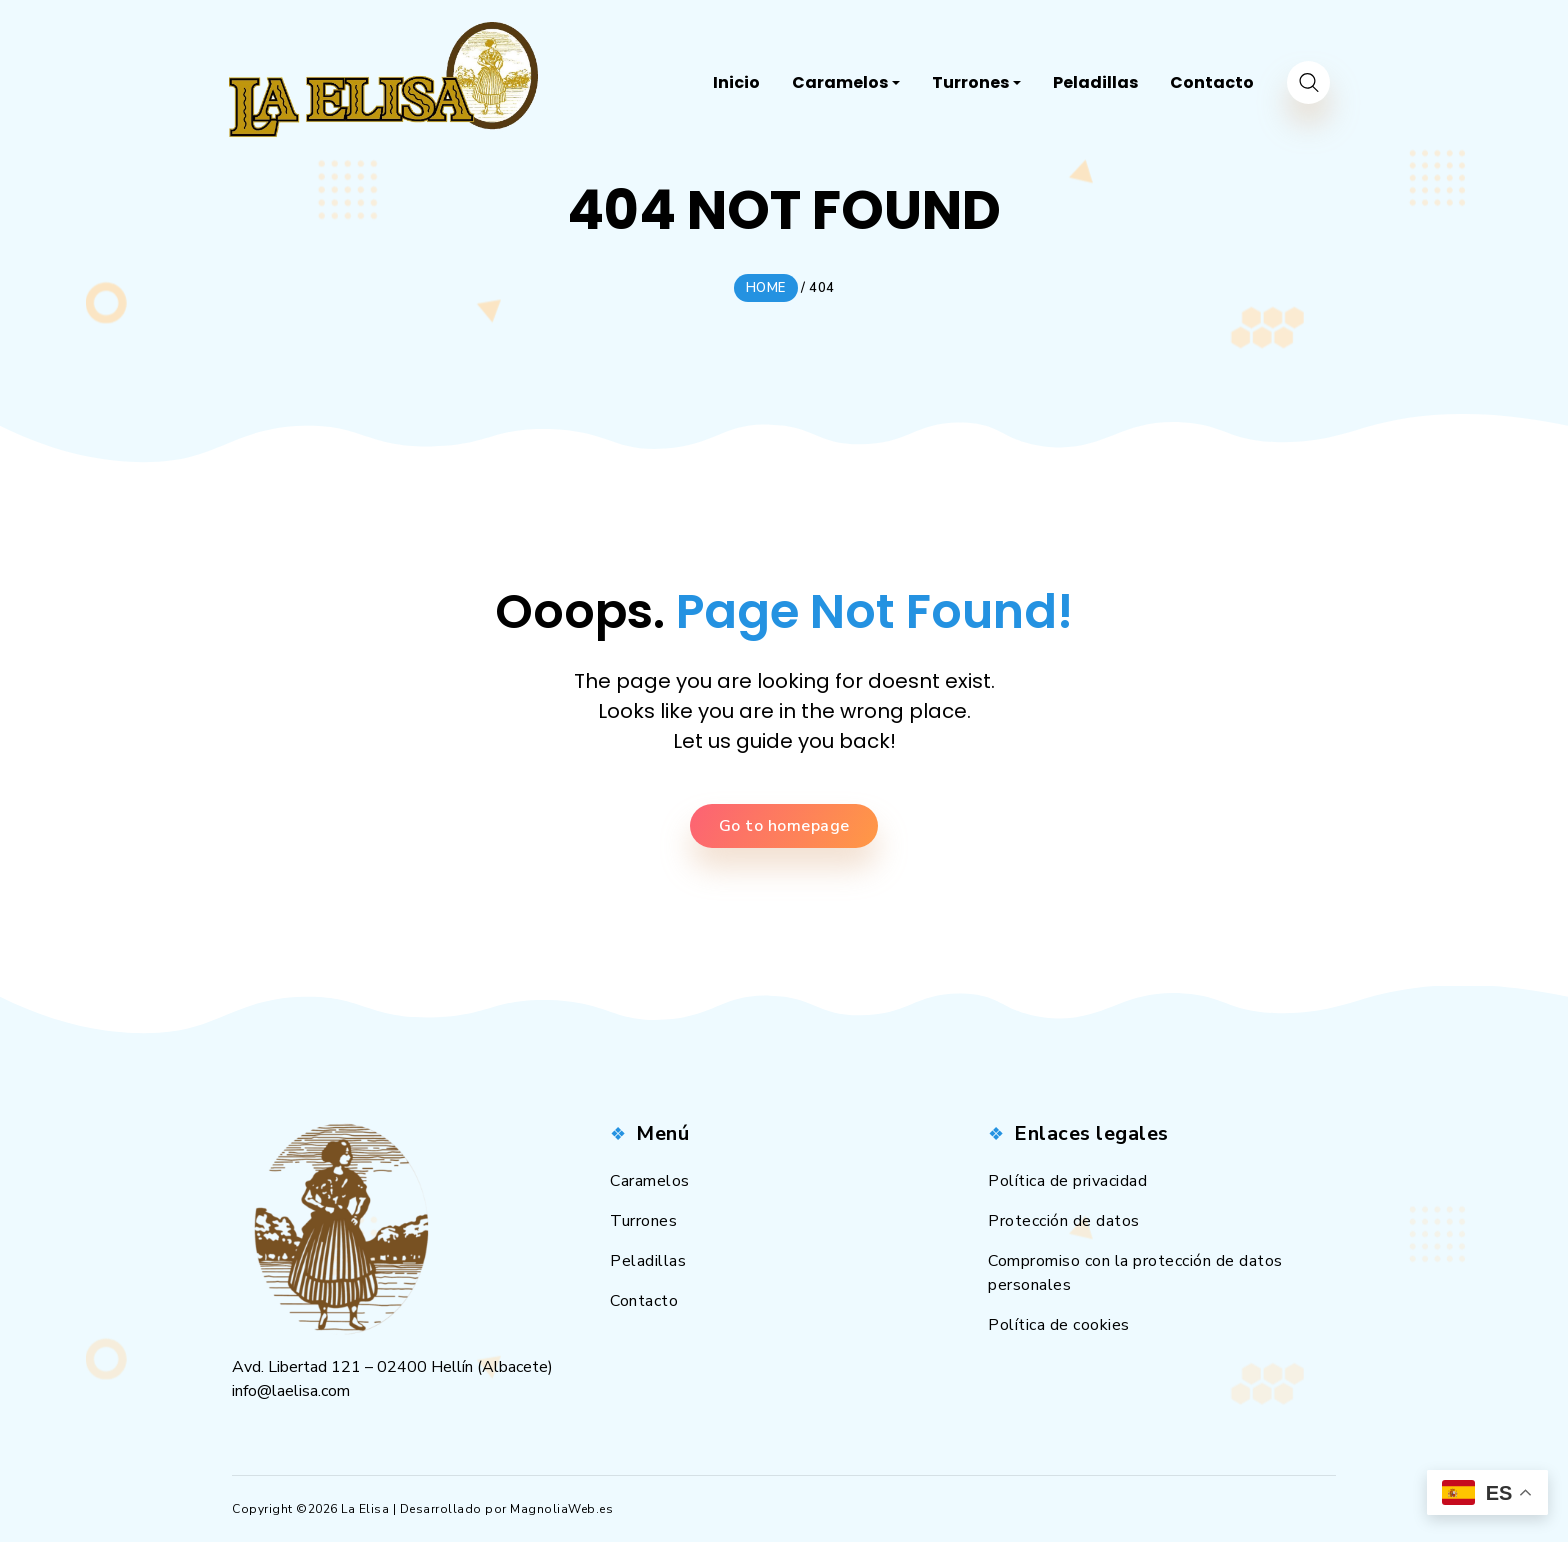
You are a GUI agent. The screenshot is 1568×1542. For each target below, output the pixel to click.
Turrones (643, 1221)
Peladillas (648, 1261)
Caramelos (650, 1181)
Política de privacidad (1067, 1181)
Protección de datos (1064, 1221)
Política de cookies (1059, 1325)
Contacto (644, 1301)
